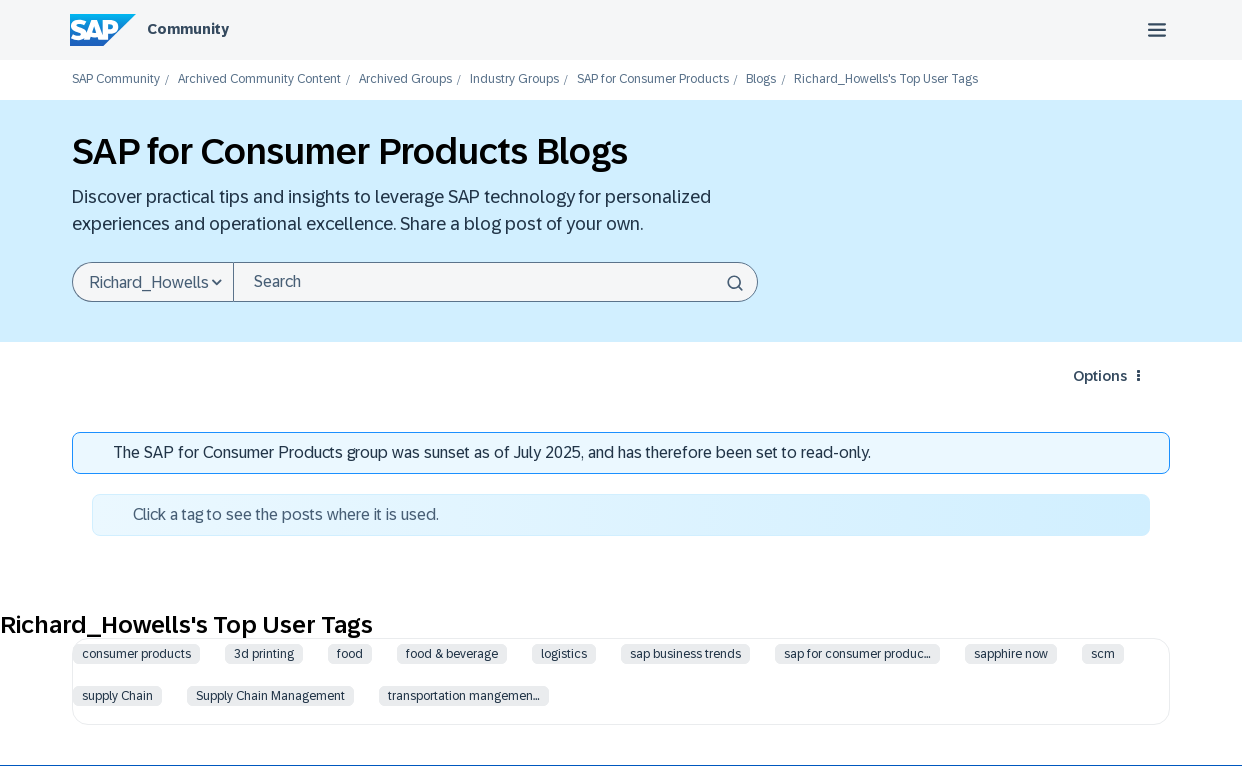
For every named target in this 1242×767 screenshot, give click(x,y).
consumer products (136, 654)
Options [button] (1100, 376)
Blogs (761, 79)
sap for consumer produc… (857, 654)
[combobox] (495, 282)
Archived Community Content (259, 79)
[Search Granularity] (152, 282)
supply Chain (117, 696)
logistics (564, 654)
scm (1103, 654)
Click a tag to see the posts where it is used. (286, 514)
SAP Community (116, 79)
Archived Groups (405, 79)
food (350, 654)
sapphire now (1011, 654)
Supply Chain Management (270, 696)
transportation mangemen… (464, 696)
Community (188, 29)
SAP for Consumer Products (653, 79)
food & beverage (452, 654)
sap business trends (685, 654)
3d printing (264, 654)
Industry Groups (514, 79)
